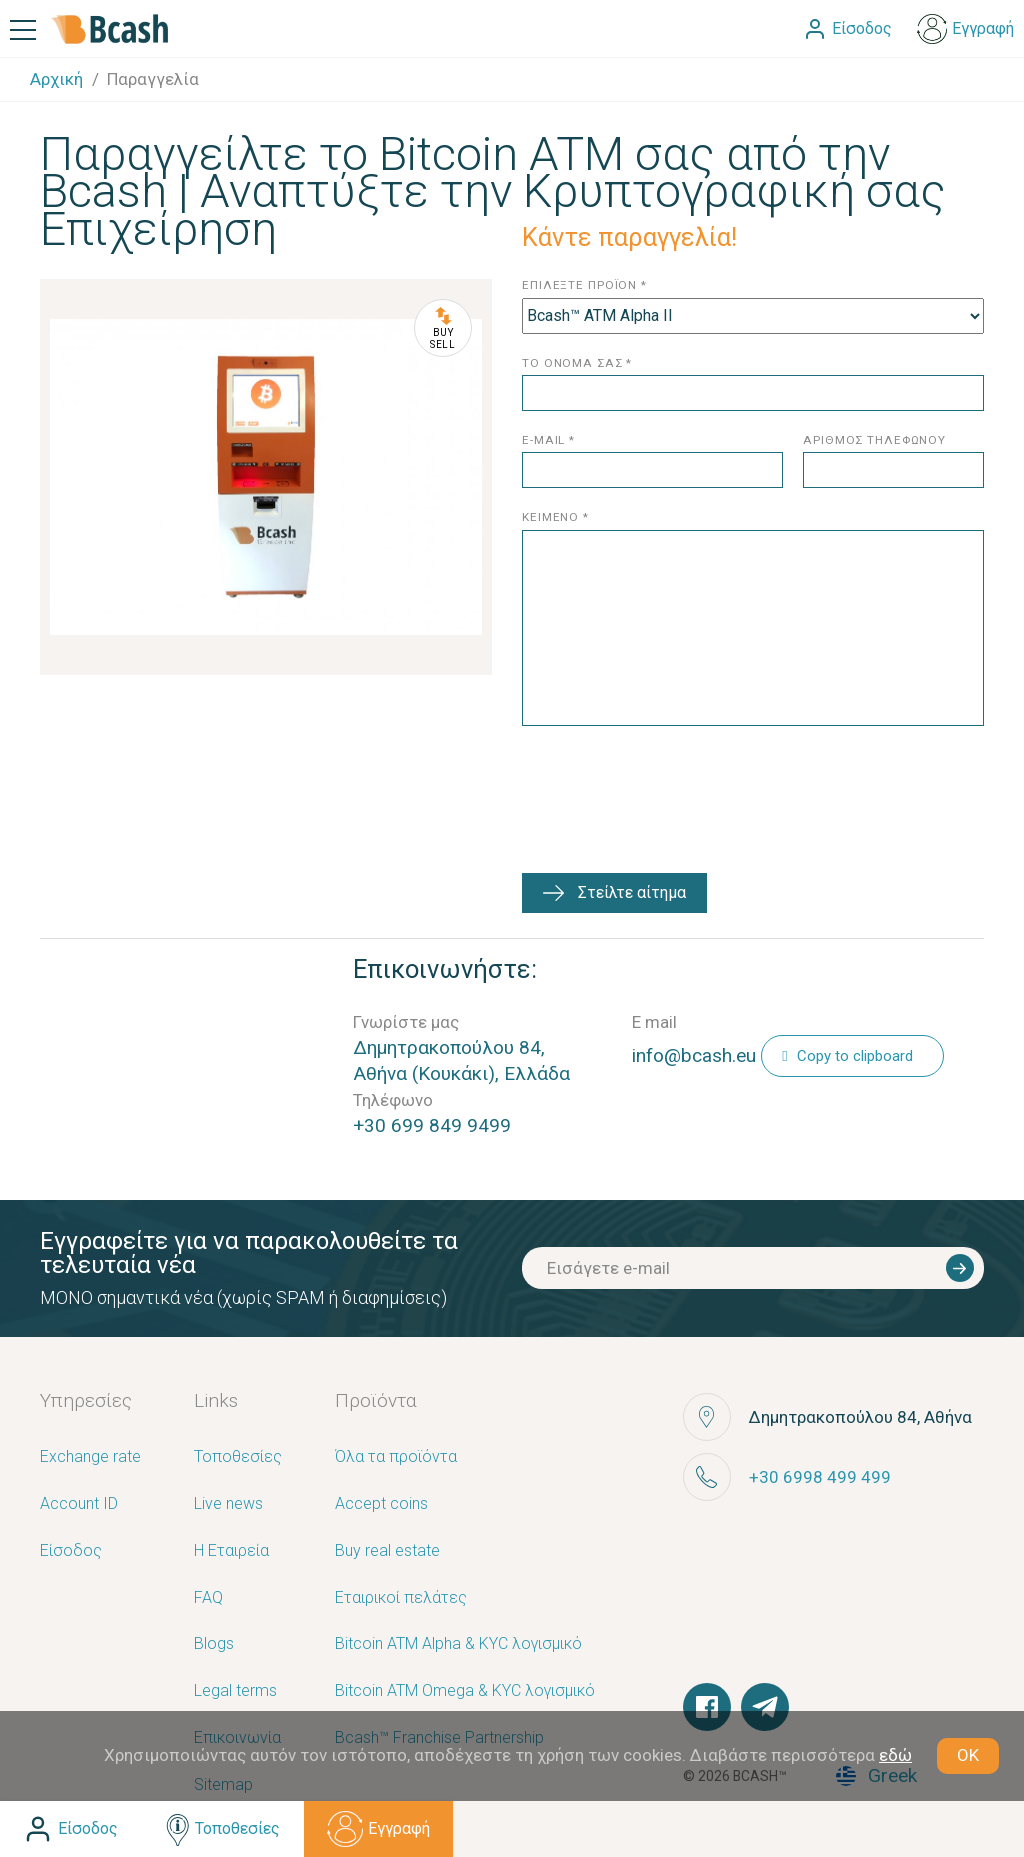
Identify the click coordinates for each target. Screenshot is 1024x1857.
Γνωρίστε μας (406, 1022)
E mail (654, 1022)
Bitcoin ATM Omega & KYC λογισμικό (465, 1691)
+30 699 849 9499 (432, 1125)
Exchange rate (90, 1457)
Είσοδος (71, 1551)
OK (968, 1755)
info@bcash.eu (694, 1055)
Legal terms (235, 1691)
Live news (228, 1504)
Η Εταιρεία (231, 1551)
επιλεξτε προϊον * (584, 285)
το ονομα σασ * (577, 363)
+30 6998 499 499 (820, 1477)
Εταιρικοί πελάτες (401, 1598)
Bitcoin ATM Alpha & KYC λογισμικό (458, 1644)
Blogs (214, 1644)
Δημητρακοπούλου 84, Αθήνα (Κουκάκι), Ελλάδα (461, 1060)
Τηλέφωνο (393, 1100)
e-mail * (548, 440)
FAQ (208, 1598)
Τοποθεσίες (238, 1457)
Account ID (79, 1504)
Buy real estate (387, 1551)
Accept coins (381, 1504)
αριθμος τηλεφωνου (874, 440)
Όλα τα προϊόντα (396, 1457)
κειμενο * (555, 517)
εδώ (895, 1755)
